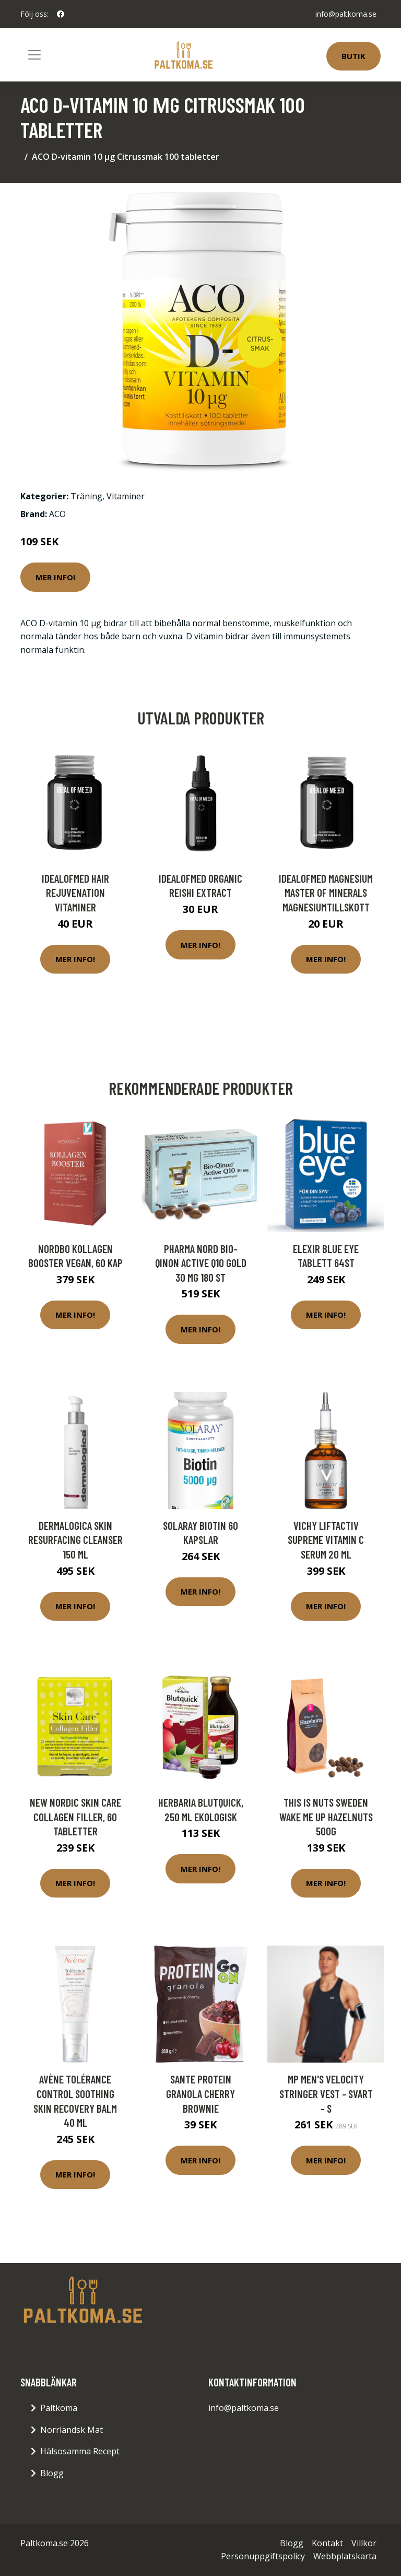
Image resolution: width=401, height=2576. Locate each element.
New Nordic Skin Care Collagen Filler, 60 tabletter (75, 1816)
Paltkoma (58, 2408)
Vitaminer (126, 496)
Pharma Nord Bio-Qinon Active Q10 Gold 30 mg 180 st (200, 1263)
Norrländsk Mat (71, 2430)
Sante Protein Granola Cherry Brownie (200, 2093)
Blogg (52, 2473)
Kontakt (327, 2543)
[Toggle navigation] (34, 55)
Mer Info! (55, 577)
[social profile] (60, 14)
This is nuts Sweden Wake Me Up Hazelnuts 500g (326, 1816)
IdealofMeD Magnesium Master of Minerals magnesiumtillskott (326, 893)
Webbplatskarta (344, 2556)
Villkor (363, 2543)
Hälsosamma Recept (80, 2451)
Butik (353, 56)
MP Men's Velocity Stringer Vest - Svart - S (326, 2093)
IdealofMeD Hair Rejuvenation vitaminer (75, 893)
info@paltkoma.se (345, 14)
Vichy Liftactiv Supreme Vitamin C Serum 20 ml (326, 1540)
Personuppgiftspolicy (263, 2556)
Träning (86, 496)
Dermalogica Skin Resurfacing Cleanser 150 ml (75, 1540)
